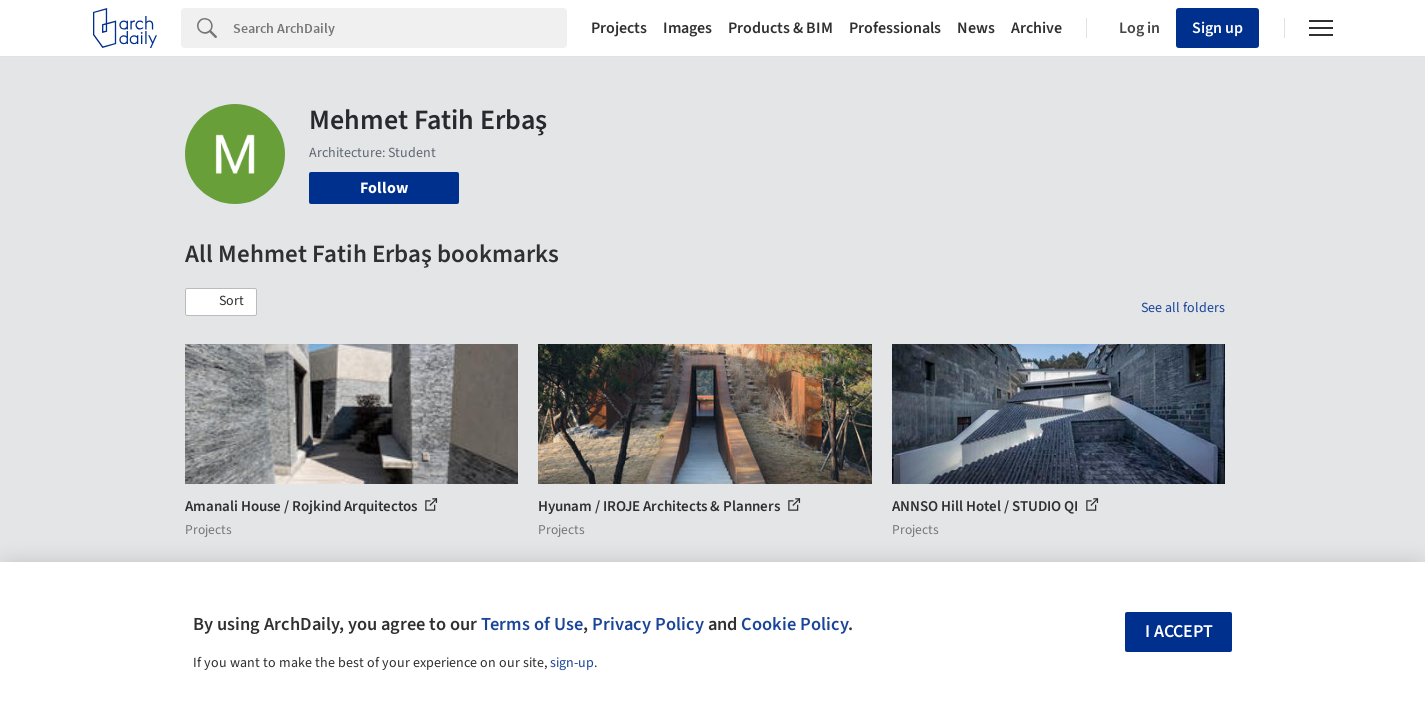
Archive (1036, 28)
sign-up (572, 663)
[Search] (400, 28)
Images (687, 28)
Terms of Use (532, 624)
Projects (619, 28)
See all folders (1183, 308)
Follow (384, 188)
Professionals (895, 28)
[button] (221, 302)
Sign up (1217, 28)
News (976, 28)
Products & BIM (780, 28)
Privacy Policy (648, 624)
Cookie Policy (794, 624)
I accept (1179, 631)
